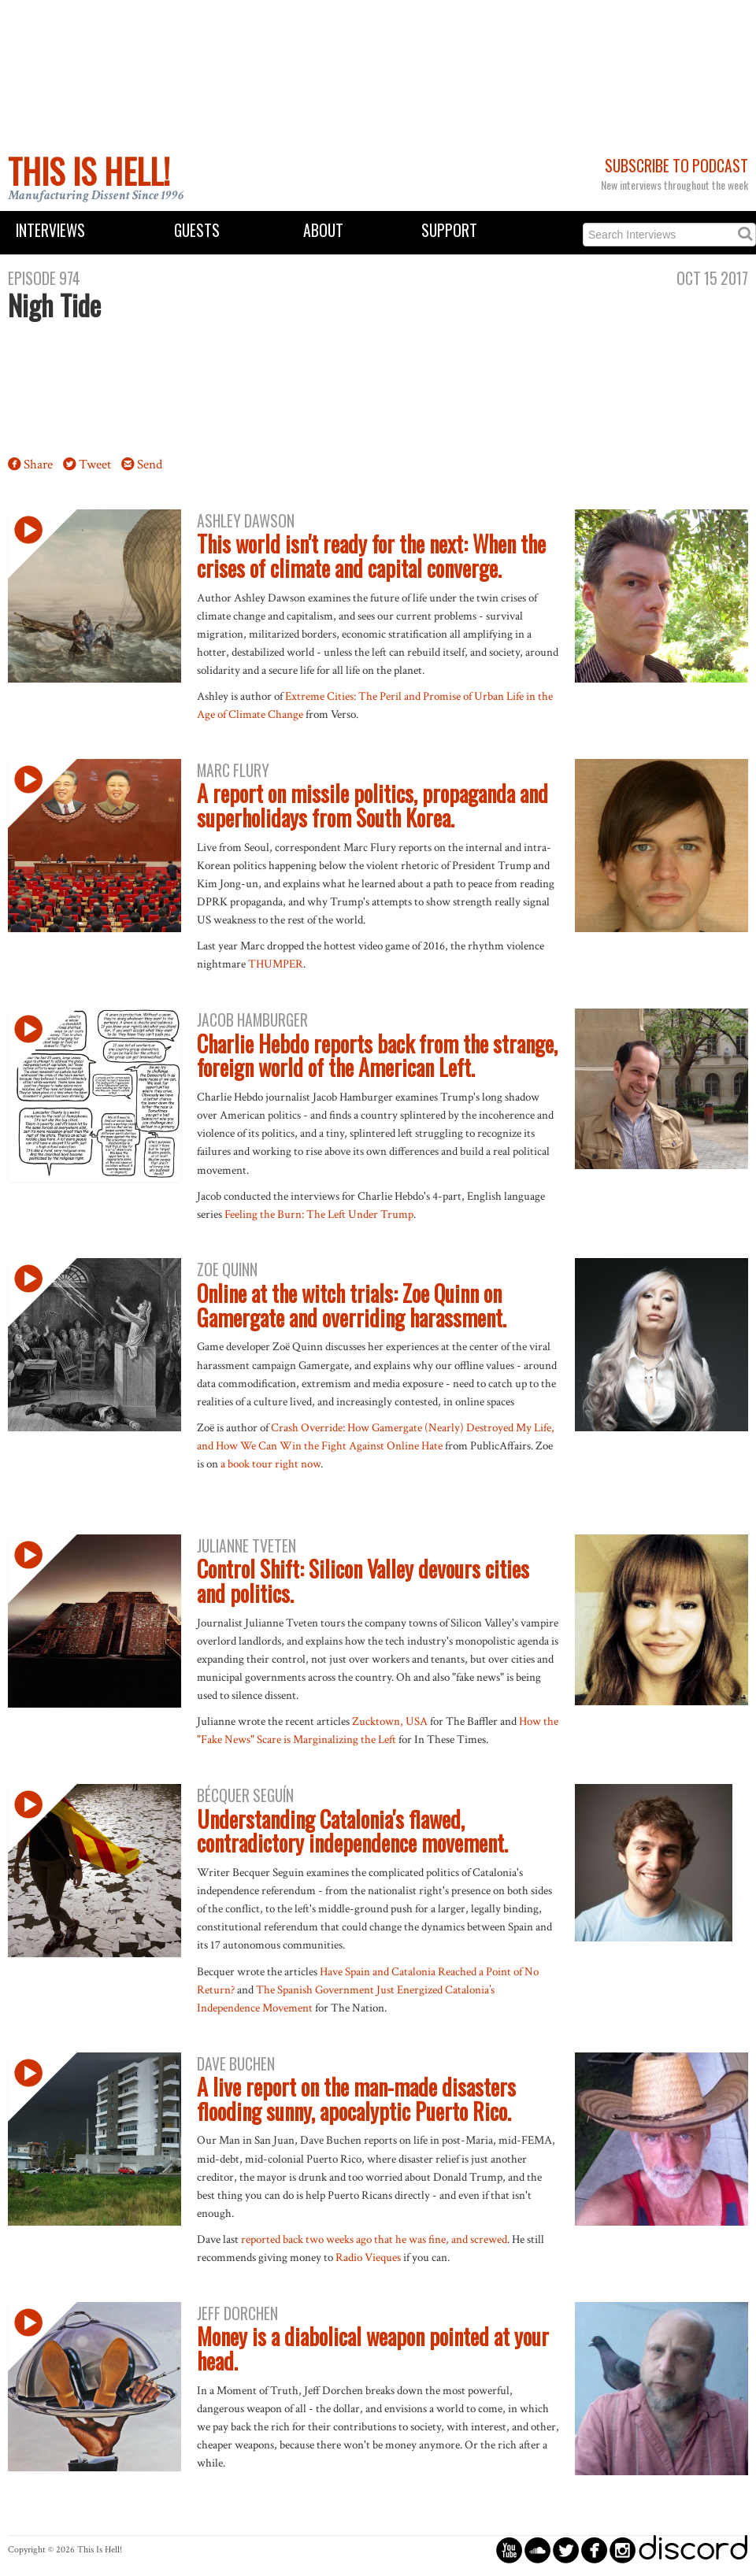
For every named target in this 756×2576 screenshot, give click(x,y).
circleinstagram (623, 2550)
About (323, 230)
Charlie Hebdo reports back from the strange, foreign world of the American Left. (377, 1055)
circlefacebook (594, 2550)
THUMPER (275, 964)
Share (38, 464)
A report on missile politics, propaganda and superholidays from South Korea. (372, 805)
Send (149, 464)
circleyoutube (509, 2550)
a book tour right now (270, 1463)
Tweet (95, 464)
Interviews (50, 230)
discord (693, 2550)
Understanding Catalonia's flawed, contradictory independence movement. (352, 1831)
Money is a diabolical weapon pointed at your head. (373, 2348)
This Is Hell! (89, 170)
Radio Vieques (368, 2257)
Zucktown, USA (390, 1721)
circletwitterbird (566, 2550)
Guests (197, 230)
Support (449, 230)
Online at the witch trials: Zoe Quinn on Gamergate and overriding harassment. (351, 1305)
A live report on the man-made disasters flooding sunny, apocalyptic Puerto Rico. (356, 2099)
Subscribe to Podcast (676, 165)
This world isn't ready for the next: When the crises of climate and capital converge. (371, 555)
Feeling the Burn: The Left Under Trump (318, 1214)
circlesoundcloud (537, 2550)
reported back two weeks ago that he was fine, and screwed (374, 2239)
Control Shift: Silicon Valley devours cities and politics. (363, 1581)
